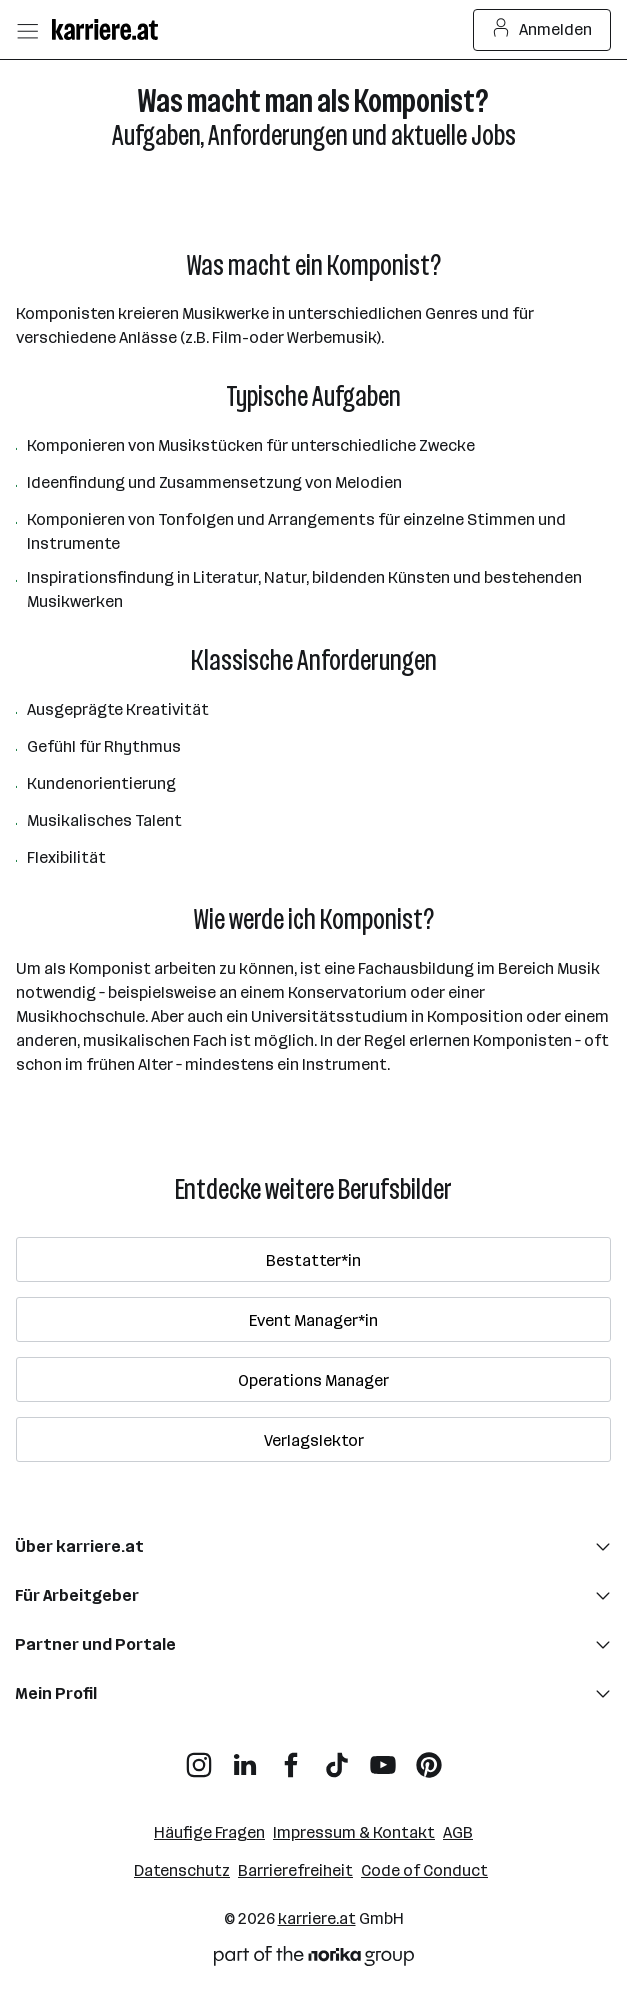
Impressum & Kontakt (354, 1832)
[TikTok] (337, 1757)
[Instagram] (199, 1757)
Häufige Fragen (209, 1832)
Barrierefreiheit (295, 1870)
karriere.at (317, 1918)
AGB (458, 1832)
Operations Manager (313, 1380)
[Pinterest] (429, 1757)
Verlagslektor (314, 1440)
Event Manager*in (313, 1320)
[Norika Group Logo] (314, 1959)
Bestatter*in (313, 1260)
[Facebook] (291, 1757)
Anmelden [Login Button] (542, 30)
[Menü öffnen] (27, 30)
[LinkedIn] (245, 1757)
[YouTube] (383, 1757)
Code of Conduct (424, 1870)
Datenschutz (182, 1870)
